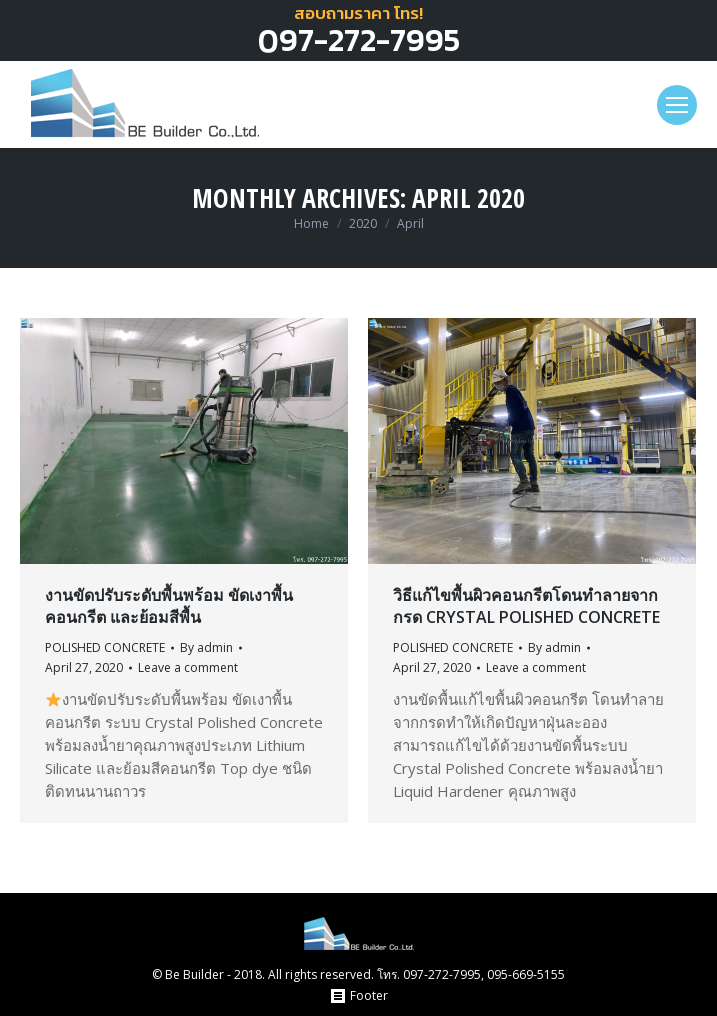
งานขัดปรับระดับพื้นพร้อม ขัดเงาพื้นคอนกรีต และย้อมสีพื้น (169, 606)
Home (311, 223)
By (206, 647)
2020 (363, 223)
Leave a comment (188, 667)
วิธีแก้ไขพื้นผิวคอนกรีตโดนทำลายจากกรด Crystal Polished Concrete (526, 606)
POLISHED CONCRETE (105, 647)
